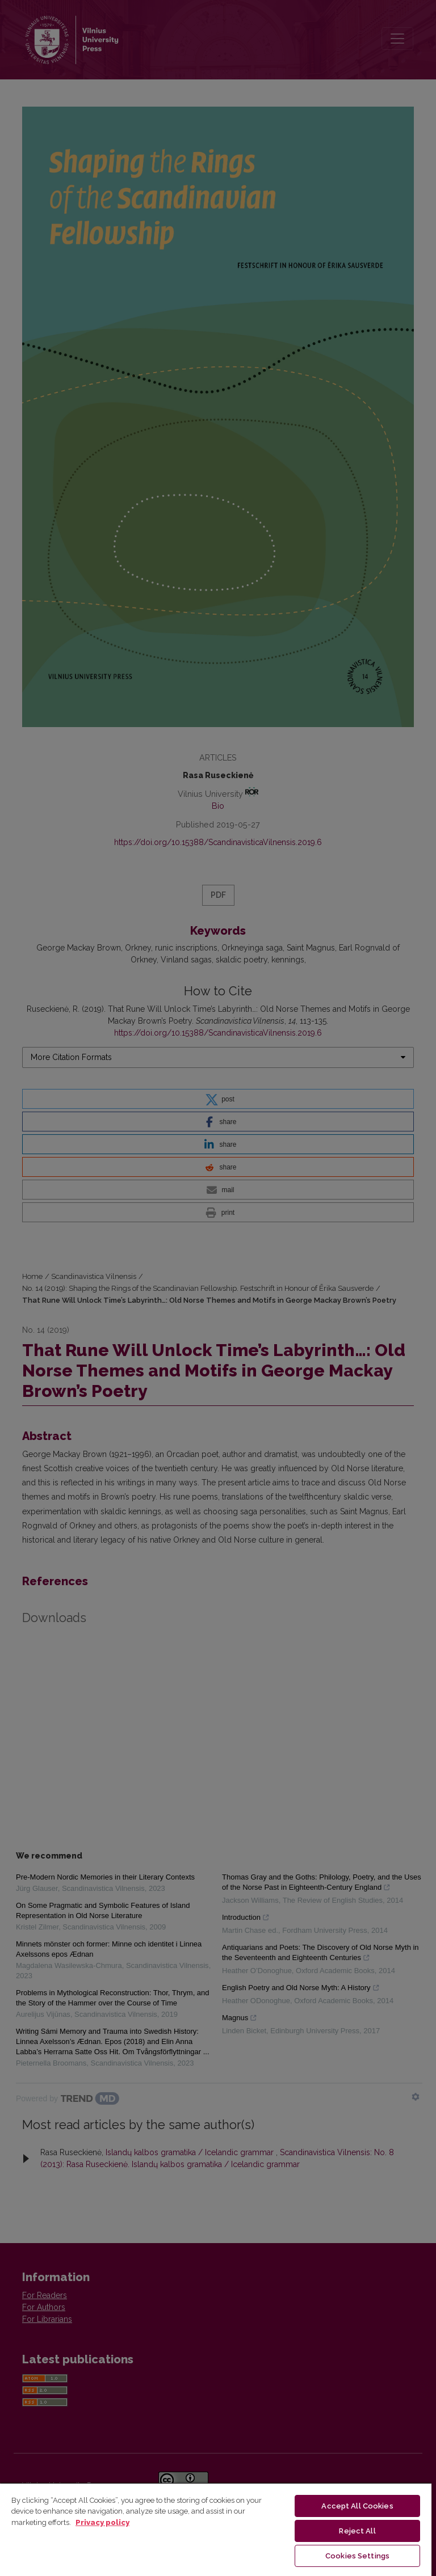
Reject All (357, 2531)
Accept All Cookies (357, 2506)
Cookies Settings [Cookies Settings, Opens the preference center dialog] (357, 2556)
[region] (215, 2529)
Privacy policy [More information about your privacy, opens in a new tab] (102, 2522)
